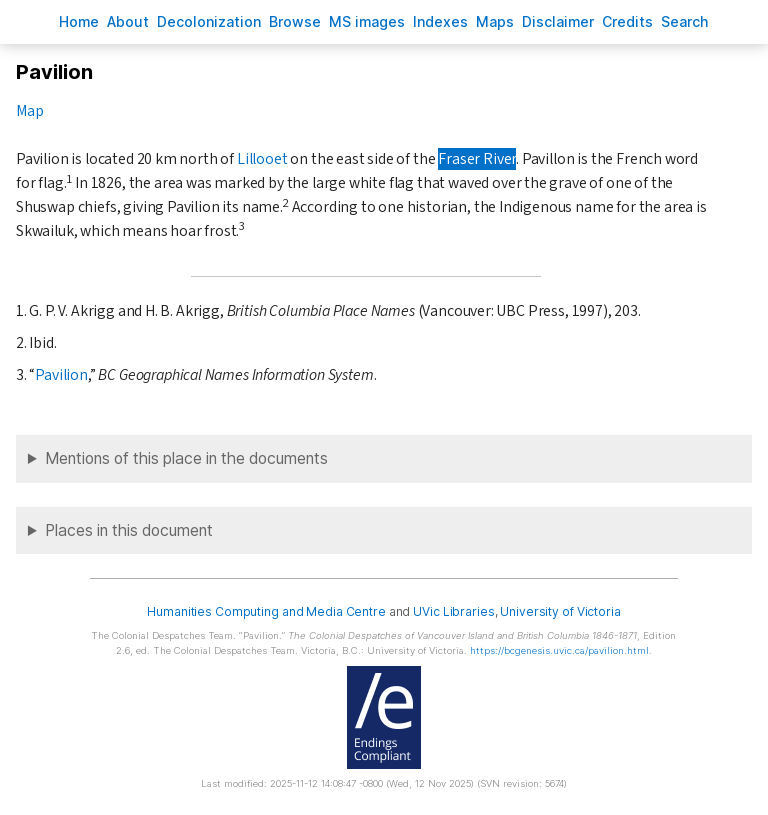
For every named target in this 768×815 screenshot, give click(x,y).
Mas (495, 21)
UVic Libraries (453, 611)
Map (29, 111)
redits (627, 21)
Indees (440, 21)
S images (367, 21)
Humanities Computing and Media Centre (266, 611)
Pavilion (61, 375)
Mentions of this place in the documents (186, 458)
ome (79, 21)
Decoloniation (209, 21)
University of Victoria (560, 611)
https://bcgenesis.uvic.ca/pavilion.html (559, 650)
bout (128, 21)
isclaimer (558, 21)
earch (685, 21)
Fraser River (477, 159)
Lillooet (262, 159)
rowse (295, 21)
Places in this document (129, 530)
